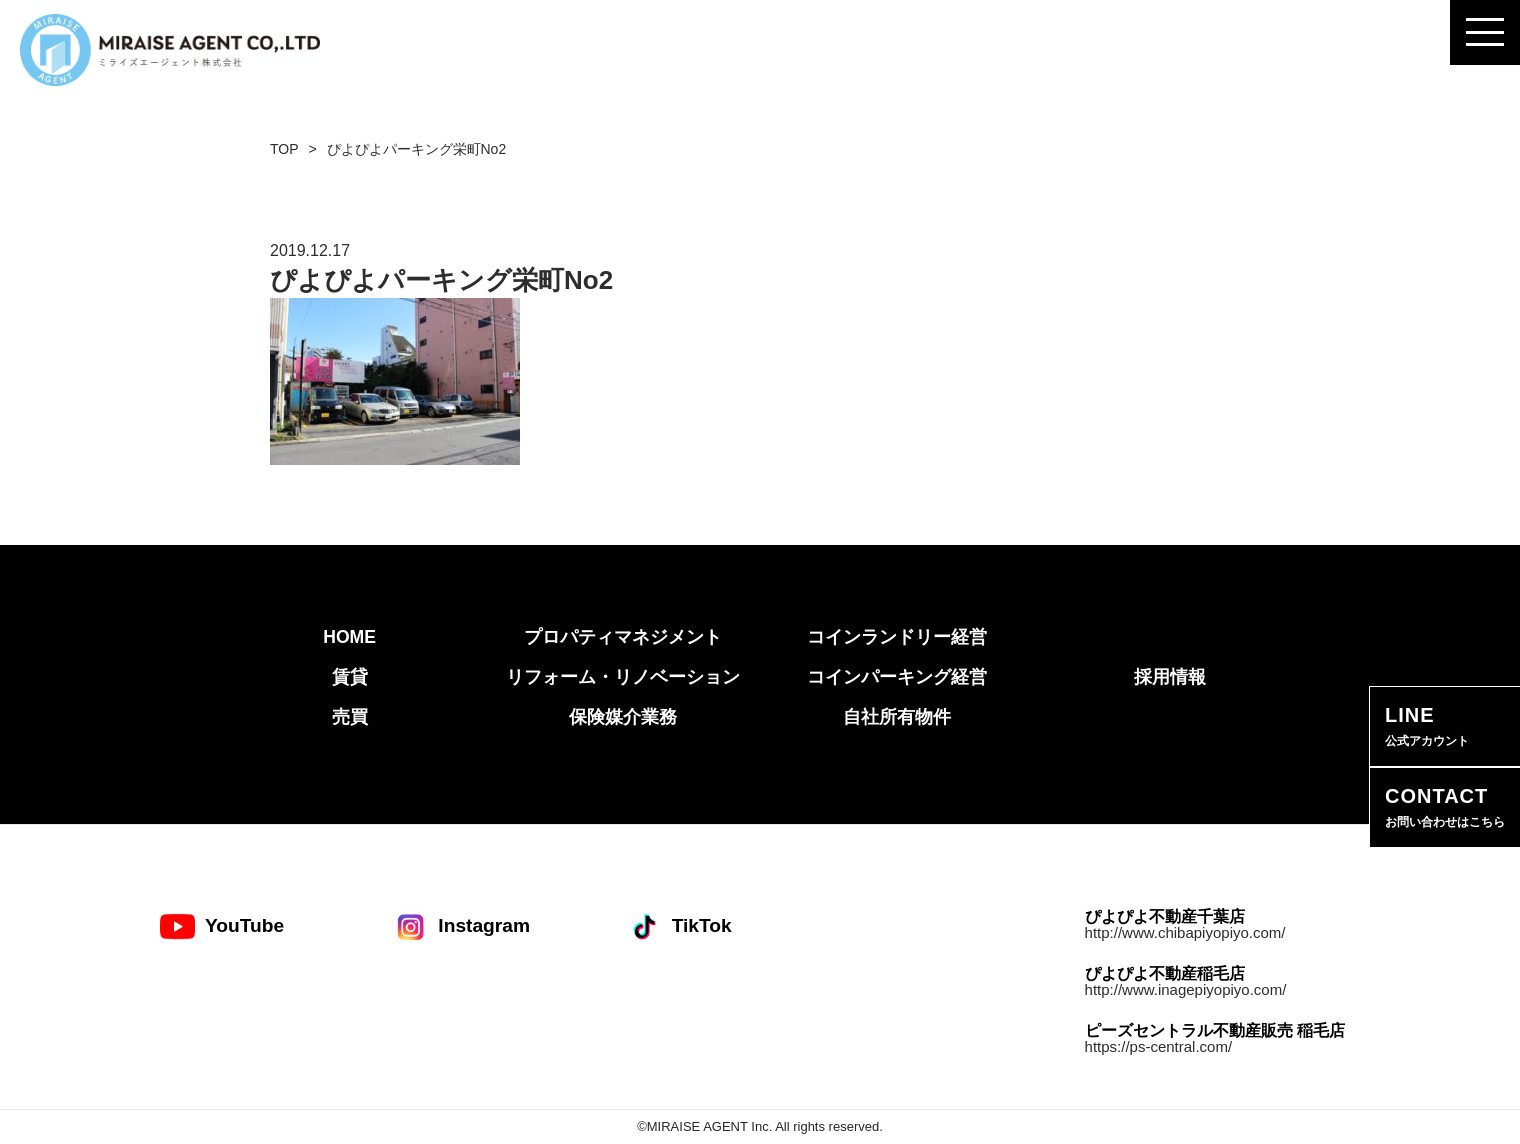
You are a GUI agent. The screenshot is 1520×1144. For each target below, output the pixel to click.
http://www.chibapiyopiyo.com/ (1185, 932)
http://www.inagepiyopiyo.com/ (1186, 989)
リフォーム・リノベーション (623, 677)
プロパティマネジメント (623, 637)
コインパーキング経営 (897, 677)
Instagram (461, 926)
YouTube (222, 926)
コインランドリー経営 (897, 637)
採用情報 (1170, 677)
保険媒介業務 (623, 717)
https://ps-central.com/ (1159, 1046)
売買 (350, 717)
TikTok (679, 926)
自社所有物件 (897, 717)
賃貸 (350, 677)
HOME (349, 637)
